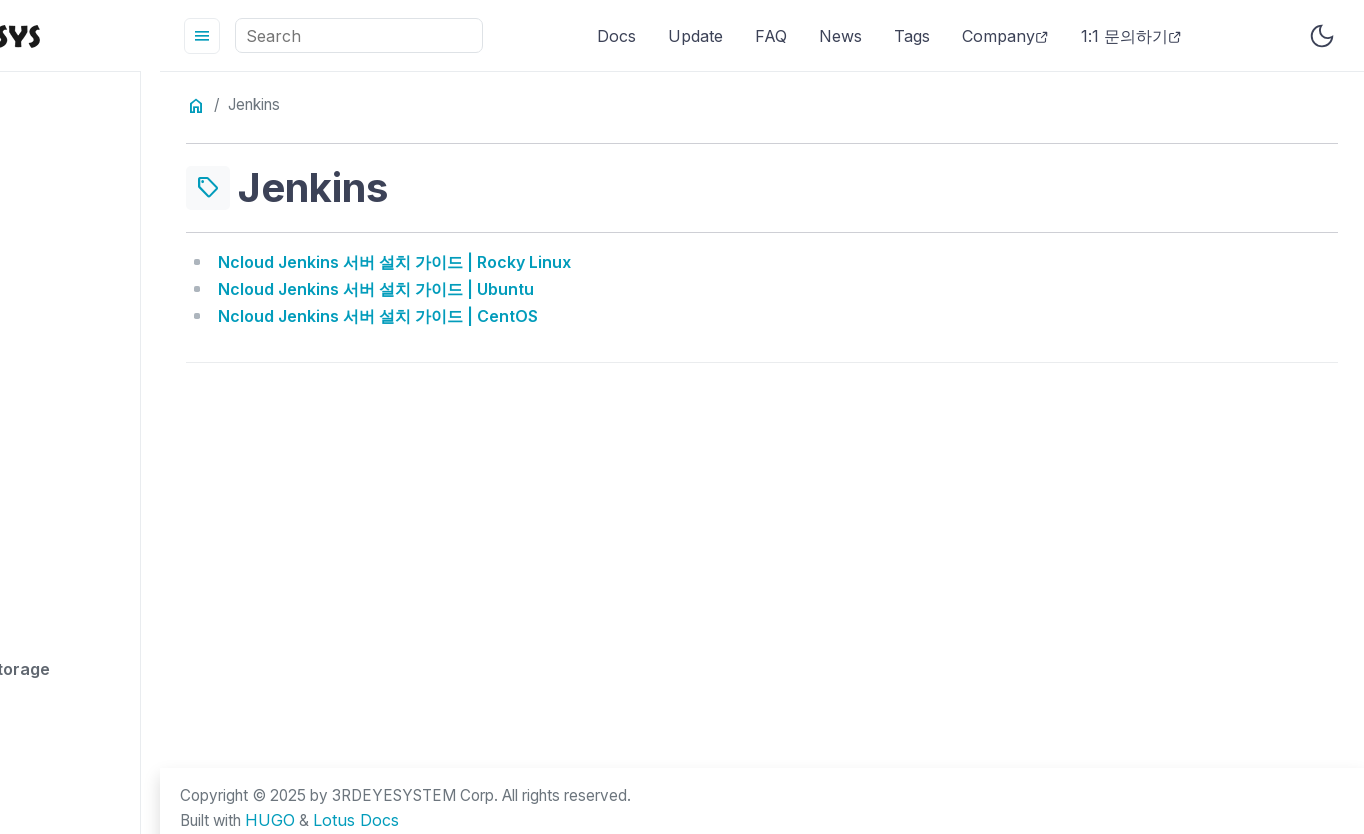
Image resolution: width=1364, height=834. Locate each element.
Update (765, 36)
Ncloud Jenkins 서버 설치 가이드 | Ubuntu (516, 287)
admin (66, 359)
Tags (982, 36)
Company (1075, 36)
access (71, 163)
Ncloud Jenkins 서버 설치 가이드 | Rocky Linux (534, 261)
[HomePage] (150, 35)
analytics (78, 457)
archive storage (105, 653)
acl (54, 310)
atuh (60, 702)
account (75, 212)
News (910, 36)
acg (57, 261)
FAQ (841, 36)
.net (57, 114)
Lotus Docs (507, 822)
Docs (686, 36)
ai (49, 408)
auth (60, 751)
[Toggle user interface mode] (1322, 36)
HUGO (419, 822)
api (54, 604)
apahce (72, 555)
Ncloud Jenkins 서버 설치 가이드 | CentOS (518, 313)
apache (72, 506)
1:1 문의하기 (1201, 36)
